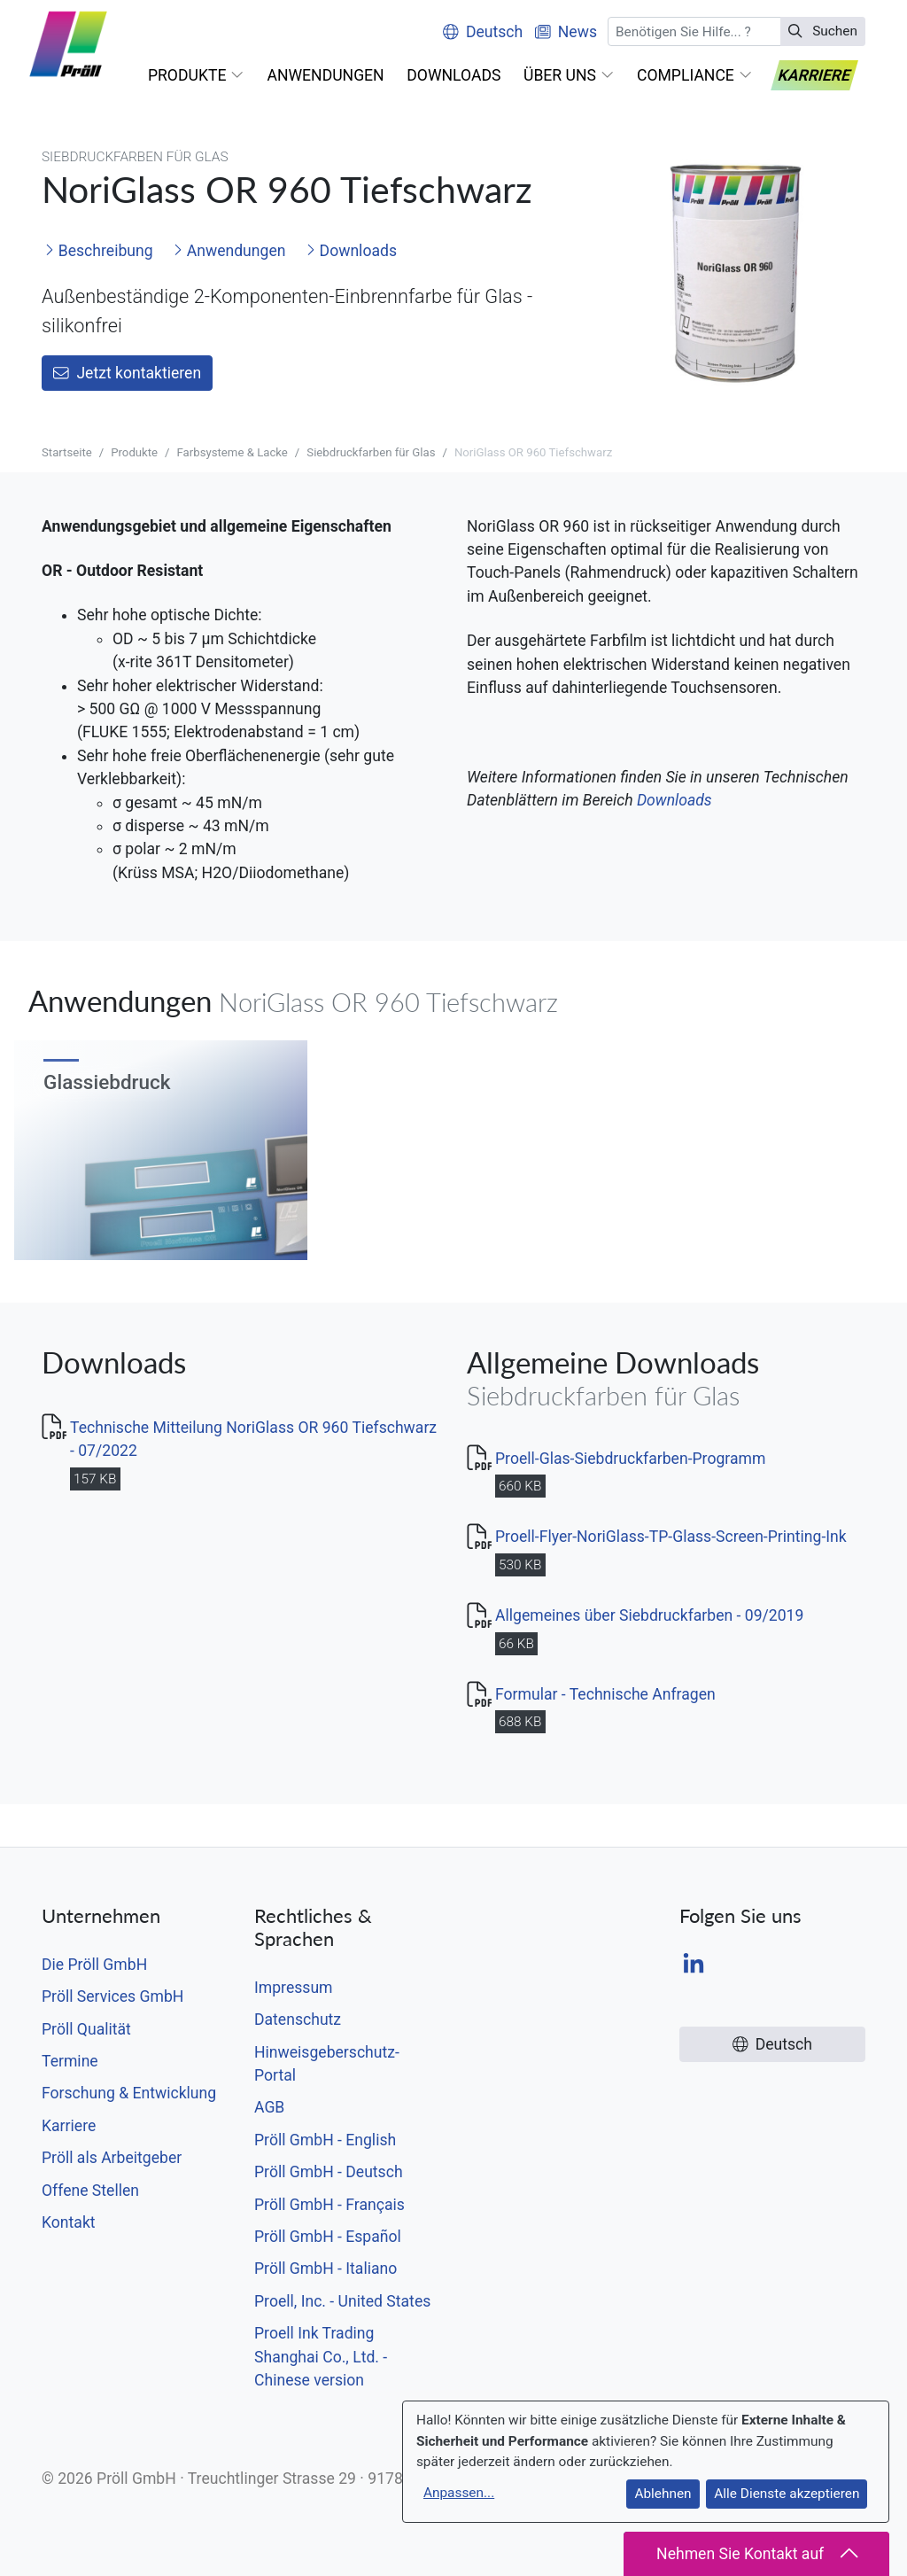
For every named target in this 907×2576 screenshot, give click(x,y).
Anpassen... (458, 2493)
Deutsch (483, 32)
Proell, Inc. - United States (342, 2301)
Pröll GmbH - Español (327, 2236)
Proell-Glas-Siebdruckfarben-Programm (630, 1458)
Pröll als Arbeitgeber (112, 2158)
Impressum (293, 1987)
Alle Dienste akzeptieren (786, 2494)
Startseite (67, 452)
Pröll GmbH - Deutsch (328, 2172)
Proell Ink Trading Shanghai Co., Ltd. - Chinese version (320, 2356)
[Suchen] (694, 31)
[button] (196, 75)
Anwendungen (229, 251)
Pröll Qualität (86, 2029)
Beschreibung (98, 251)
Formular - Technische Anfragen (605, 1694)
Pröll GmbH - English (325, 2140)
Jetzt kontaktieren (127, 373)
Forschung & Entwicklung (129, 2093)
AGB (269, 2107)
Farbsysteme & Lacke (232, 452)
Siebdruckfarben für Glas (370, 452)
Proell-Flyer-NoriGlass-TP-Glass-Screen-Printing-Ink (671, 1536)
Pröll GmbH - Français (329, 2205)
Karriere (69, 2126)
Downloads (351, 251)
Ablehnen (662, 2494)
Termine (70, 2061)
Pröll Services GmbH (112, 1996)
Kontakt (69, 2222)
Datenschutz (297, 2019)
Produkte (134, 452)
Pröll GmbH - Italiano (325, 2268)
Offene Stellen (90, 2190)
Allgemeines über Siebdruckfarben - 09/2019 (649, 1615)
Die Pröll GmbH (94, 1964)
